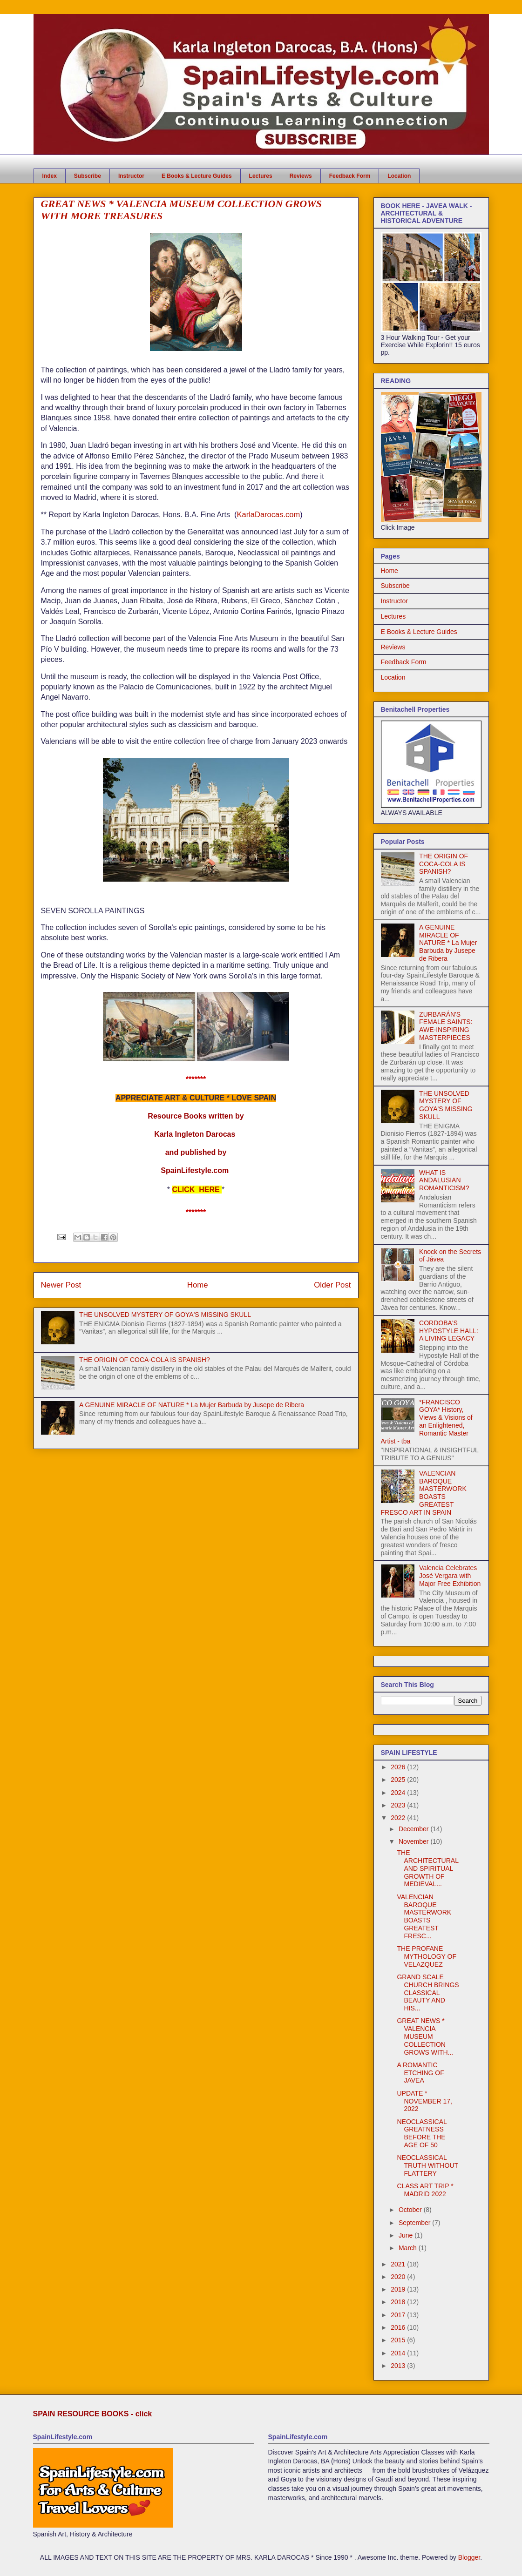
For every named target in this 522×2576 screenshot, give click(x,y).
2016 (399, 2327)
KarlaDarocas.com (268, 514)
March (409, 2248)
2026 (399, 1767)
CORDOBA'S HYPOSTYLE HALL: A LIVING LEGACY (448, 1330)
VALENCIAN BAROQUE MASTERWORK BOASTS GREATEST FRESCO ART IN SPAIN (424, 1493)
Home (197, 1285)
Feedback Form (350, 176)
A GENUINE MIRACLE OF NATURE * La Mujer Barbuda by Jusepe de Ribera (191, 1405)
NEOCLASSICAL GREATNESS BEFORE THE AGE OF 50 (422, 2133)
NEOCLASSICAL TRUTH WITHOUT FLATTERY (427, 2165)
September (415, 2222)
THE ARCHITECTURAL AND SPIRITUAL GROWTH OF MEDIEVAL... (427, 1868)
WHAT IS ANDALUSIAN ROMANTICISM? (444, 1180)
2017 (399, 2315)
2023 (399, 1805)
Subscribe (87, 176)
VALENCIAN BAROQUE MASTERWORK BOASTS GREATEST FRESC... (424, 1916)
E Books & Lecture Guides (197, 176)
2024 (399, 1792)
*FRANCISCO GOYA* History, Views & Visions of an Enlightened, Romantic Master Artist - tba (427, 1421)
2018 (399, 2302)
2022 (399, 1817)
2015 (399, 2340)
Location (399, 176)
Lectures (260, 176)
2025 (399, 1779)
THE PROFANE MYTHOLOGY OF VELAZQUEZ (426, 1956)
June (406, 2235)
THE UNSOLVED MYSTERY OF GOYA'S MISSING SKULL (165, 1314)
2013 (399, 2365)
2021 (399, 2264)
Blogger (469, 2557)
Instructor (131, 176)
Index (49, 176)
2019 (399, 2289)
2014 (399, 2353)
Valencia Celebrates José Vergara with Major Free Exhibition (450, 1575)
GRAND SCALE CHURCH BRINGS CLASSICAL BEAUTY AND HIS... (428, 1992)
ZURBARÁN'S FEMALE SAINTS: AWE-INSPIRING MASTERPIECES (445, 1026)
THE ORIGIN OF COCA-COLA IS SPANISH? (144, 1359)
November (414, 1841)
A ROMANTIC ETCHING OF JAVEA (420, 2072)
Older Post (332, 1285)
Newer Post (61, 1285)
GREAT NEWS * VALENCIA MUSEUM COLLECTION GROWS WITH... (425, 2036)
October (411, 2209)
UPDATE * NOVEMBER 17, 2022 (424, 2101)
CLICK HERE (195, 1190)
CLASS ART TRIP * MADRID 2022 (425, 2190)
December (414, 1829)
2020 (399, 2276)
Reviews (301, 176)
